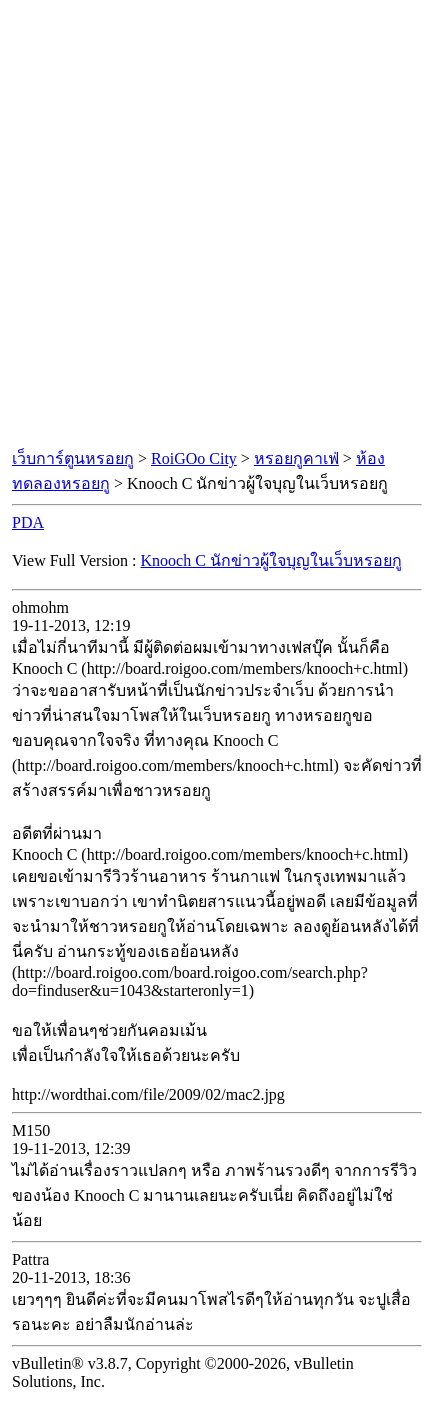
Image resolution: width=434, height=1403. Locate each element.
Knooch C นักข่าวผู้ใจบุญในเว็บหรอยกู (271, 560)
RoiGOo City (194, 458)
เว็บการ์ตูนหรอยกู (73, 458)
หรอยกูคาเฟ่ (296, 458)
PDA (28, 522)
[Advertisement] (217, 225)
